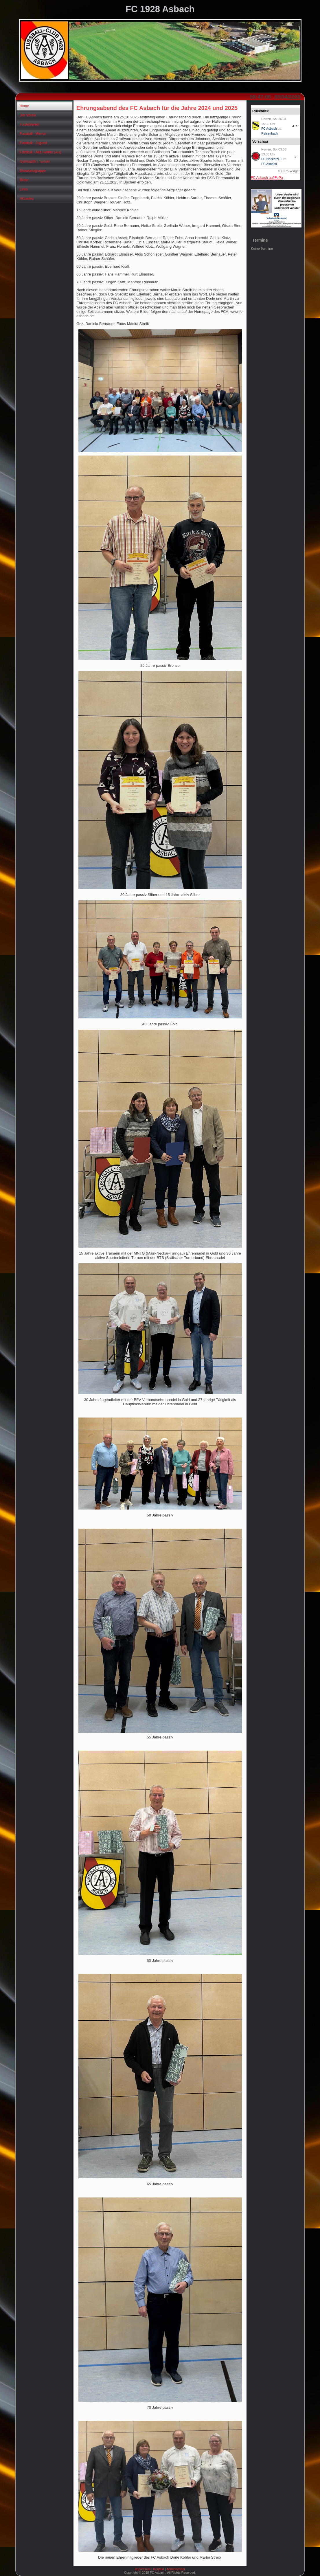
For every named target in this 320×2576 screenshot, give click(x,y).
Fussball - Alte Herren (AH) (40, 152)
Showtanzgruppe (33, 171)
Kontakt (158, 2569)
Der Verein (28, 115)
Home (24, 106)
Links (24, 189)
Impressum (142, 2569)
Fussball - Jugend (33, 143)
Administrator (175, 2569)
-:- (296, 156)
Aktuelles (27, 199)
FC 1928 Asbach (160, 9)
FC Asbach (269, 128)
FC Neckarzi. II (271, 159)
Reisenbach (269, 133)
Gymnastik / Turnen (35, 161)
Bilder (24, 180)
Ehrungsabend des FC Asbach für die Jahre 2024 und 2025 (157, 108)
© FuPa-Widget (288, 171)
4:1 (295, 126)
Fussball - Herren (33, 134)
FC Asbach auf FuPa (267, 178)
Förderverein (29, 124)
